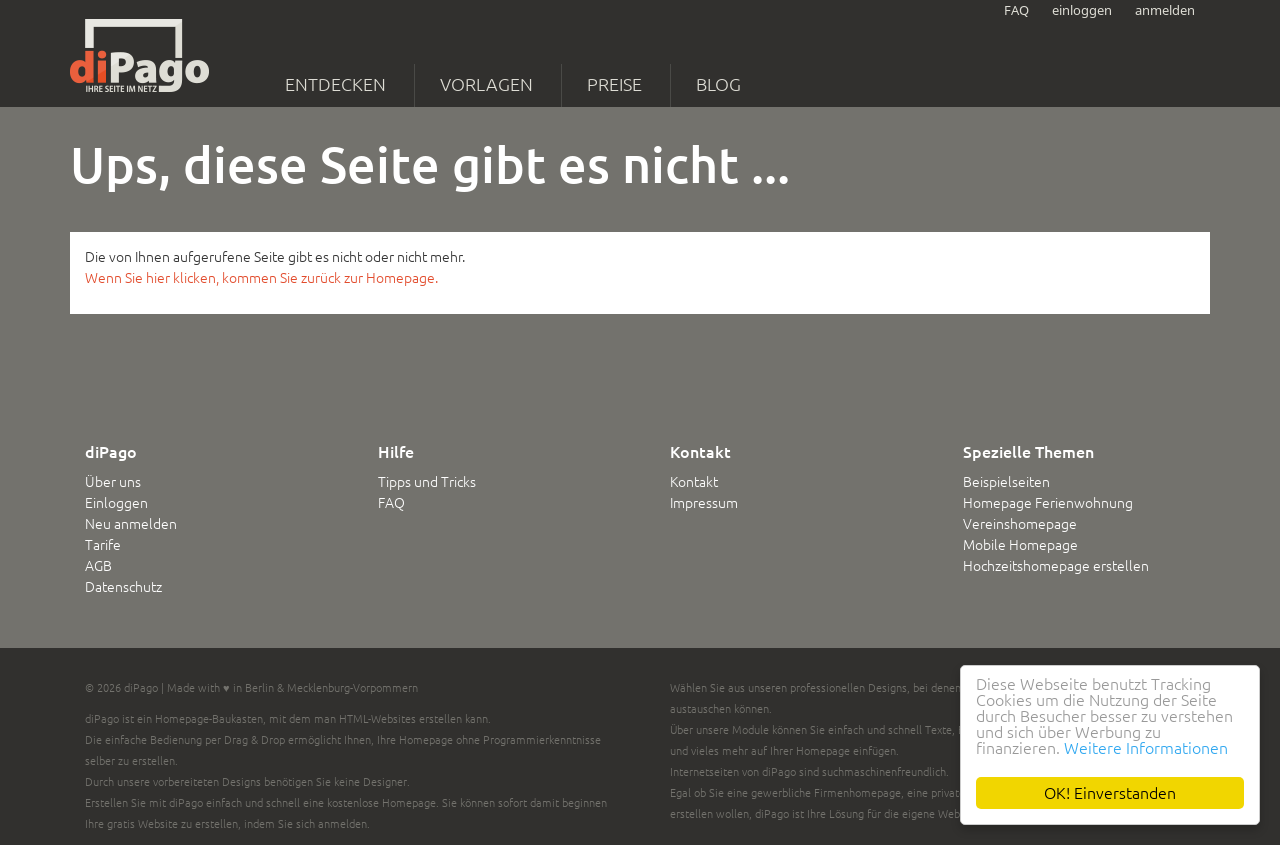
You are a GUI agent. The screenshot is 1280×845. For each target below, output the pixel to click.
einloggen (1082, 10)
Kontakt (694, 482)
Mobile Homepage (1020, 545)
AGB (98, 566)
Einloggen (116, 503)
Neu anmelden (131, 524)
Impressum (704, 503)
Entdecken (335, 84)
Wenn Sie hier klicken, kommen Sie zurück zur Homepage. (261, 278)
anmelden (1165, 10)
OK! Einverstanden (1110, 793)
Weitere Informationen (1146, 748)
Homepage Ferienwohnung (1048, 503)
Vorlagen (486, 84)
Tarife (103, 545)
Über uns (113, 482)
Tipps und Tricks (427, 482)
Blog (718, 84)
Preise (614, 84)
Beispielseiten (1006, 482)
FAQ (1016, 10)
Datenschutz (123, 587)
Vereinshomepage (1020, 524)
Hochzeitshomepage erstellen (1056, 566)
